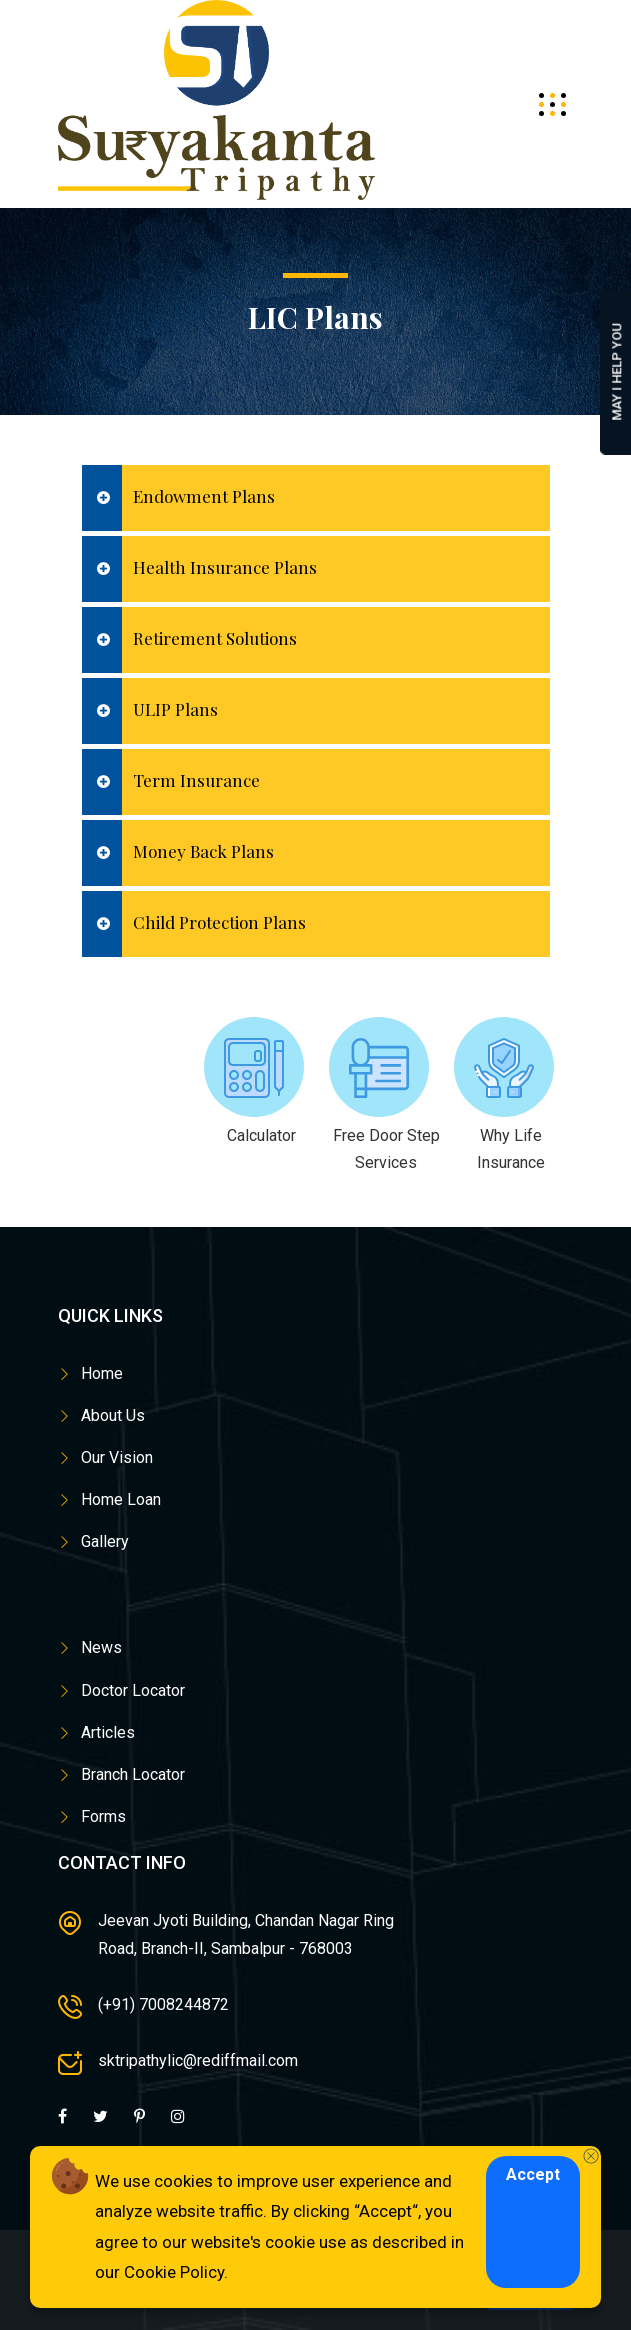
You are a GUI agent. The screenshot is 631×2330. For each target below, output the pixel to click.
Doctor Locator (133, 1690)
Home (102, 1373)
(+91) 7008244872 (163, 2004)
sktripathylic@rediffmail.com (198, 2060)
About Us (113, 1415)
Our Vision (117, 1457)
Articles (108, 1732)
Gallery (105, 1541)
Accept (533, 2174)
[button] (316, 498)
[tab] (316, 498)
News (101, 1647)
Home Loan (121, 1499)
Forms (103, 1816)
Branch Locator (133, 1774)
